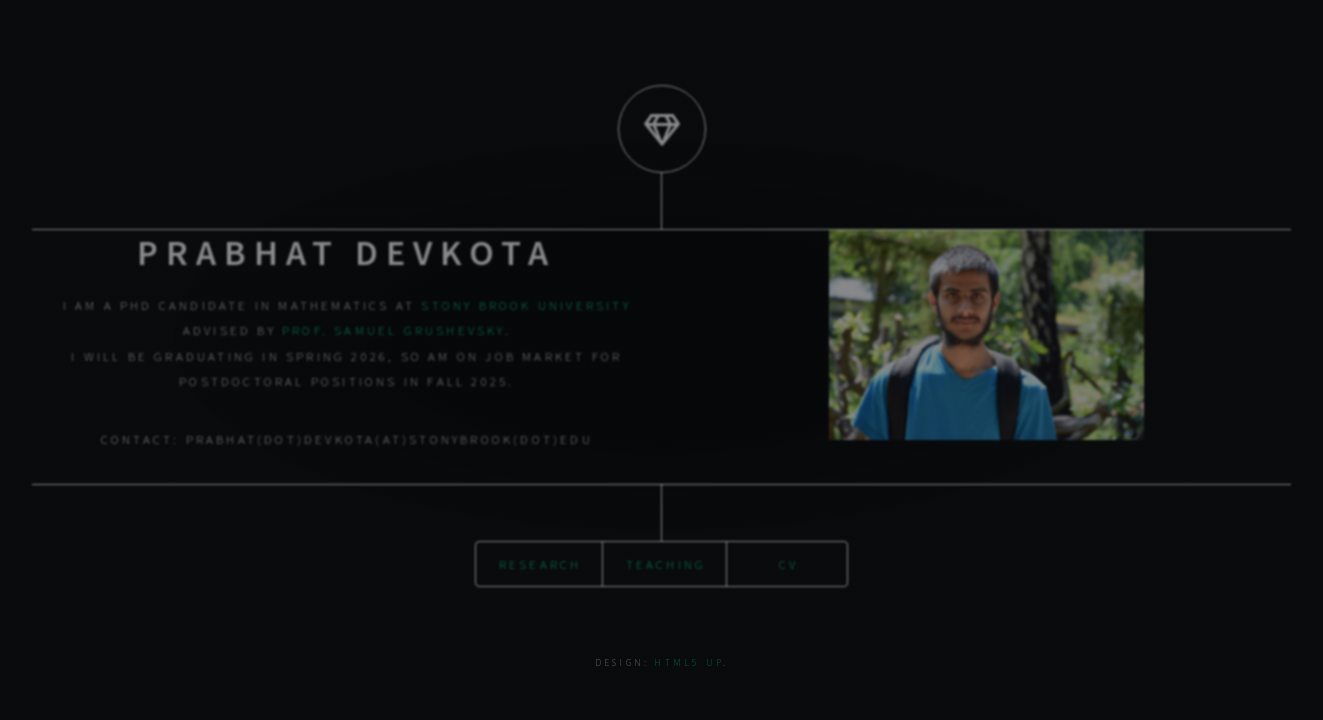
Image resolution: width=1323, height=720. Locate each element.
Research (540, 564)
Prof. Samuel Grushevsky (393, 330)
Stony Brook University (525, 305)
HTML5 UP (688, 663)
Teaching (666, 564)
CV (788, 564)
